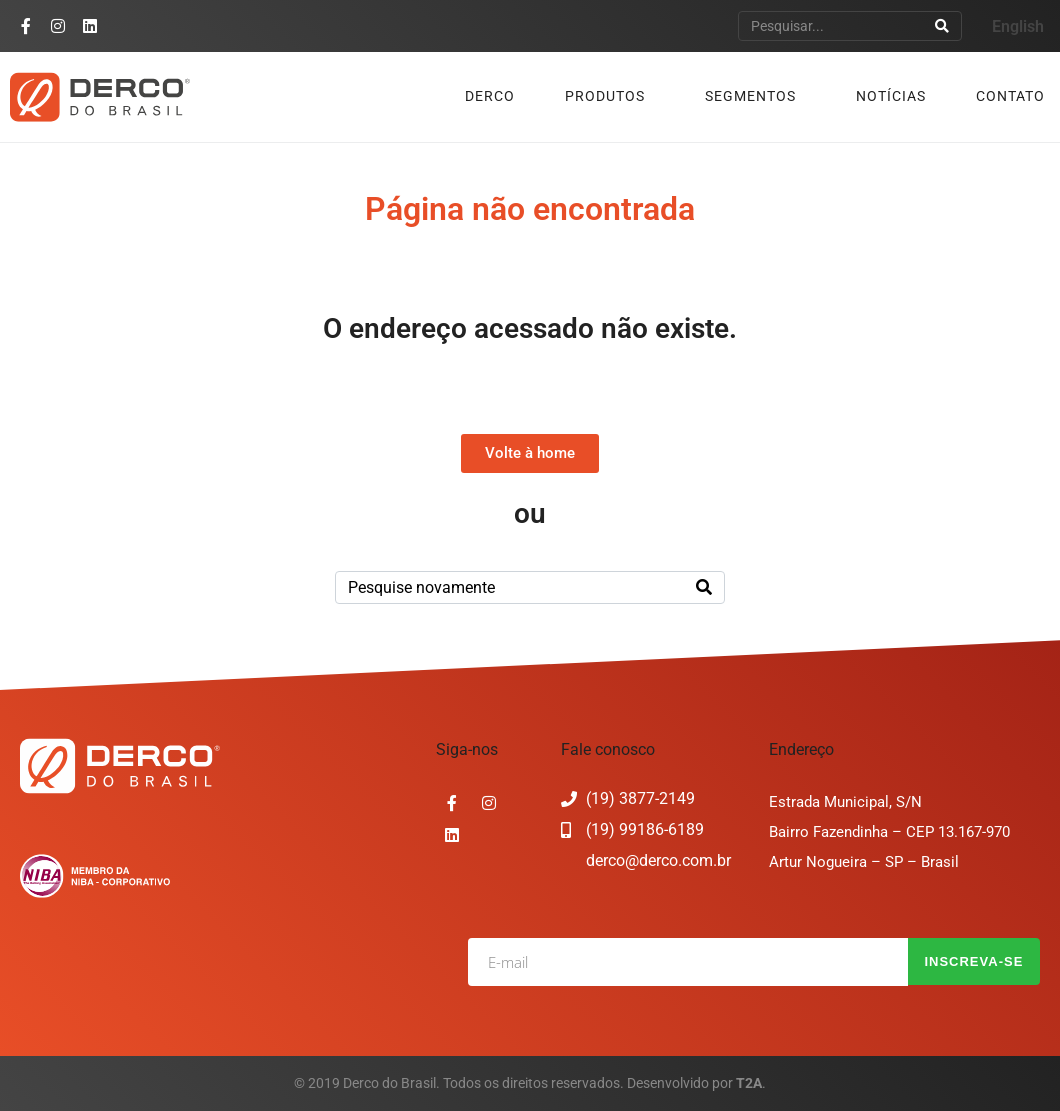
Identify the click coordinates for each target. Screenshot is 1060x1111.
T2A (749, 1083)
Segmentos (750, 96)
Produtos (605, 96)
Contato (1010, 96)
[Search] (942, 26)
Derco (490, 96)
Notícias (891, 96)
